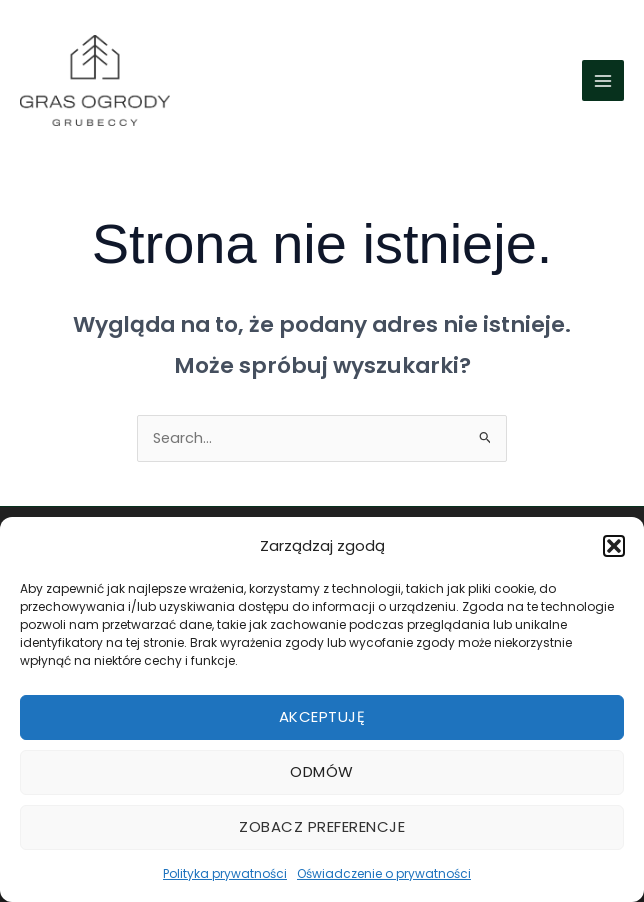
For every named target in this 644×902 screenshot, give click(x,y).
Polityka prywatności (225, 873)
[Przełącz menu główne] (603, 81)
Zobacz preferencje (322, 826)
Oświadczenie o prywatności (384, 873)
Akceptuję (322, 716)
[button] (614, 546)
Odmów (322, 771)
